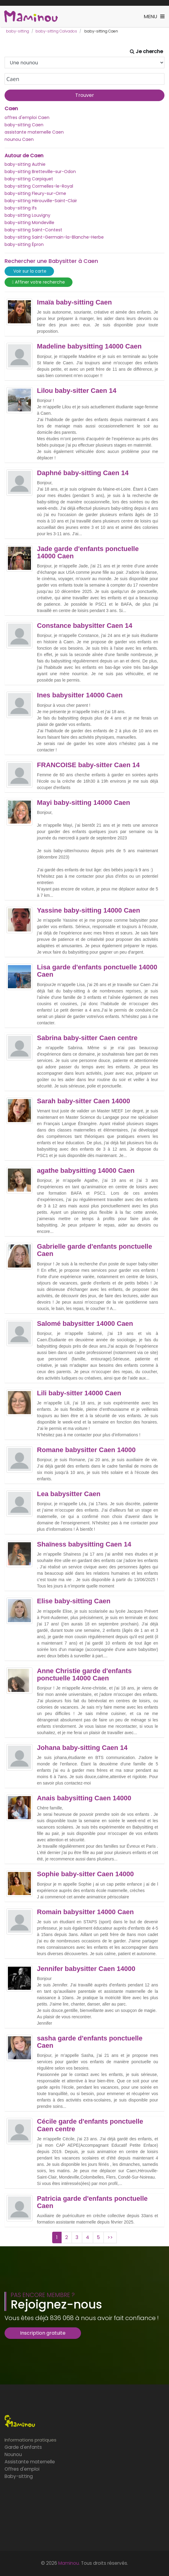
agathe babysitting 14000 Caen (86, 1170)
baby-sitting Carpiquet (29, 179)
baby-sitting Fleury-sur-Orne (35, 193)
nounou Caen (19, 139)
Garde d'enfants (23, 2447)
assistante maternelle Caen (34, 132)
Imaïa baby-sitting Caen (74, 302)
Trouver (84, 95)
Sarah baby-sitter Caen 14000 (83, 1101)
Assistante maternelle (30, 2462)
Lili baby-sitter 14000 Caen (79, 1393)
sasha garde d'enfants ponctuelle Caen (90, 2042)
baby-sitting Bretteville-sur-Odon (40, 171)
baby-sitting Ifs (21, 208)
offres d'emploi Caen (27, 117)
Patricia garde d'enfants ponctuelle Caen (92, 2202)
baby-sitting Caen (24, 125)
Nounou (13, 2454)
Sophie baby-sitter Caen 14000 (85, 1874)
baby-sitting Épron (24, 244)
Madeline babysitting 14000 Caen (89, 346)
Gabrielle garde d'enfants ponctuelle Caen (94, 1250)
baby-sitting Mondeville (29, 222)
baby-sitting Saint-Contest (33, 230)
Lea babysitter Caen (68, 1494)
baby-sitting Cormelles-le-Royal (39, 186)
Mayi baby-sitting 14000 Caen (83, 802)
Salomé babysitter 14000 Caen (85, 1323)
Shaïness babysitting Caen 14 (84, 1544)
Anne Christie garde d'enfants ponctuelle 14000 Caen (84, 1674)
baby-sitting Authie (25, 164)
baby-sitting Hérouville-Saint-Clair (41, 201)
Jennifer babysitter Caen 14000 (86, 1968)
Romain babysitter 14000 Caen (85, 1912)
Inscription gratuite (43, 2332)
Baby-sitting (19, 2476)
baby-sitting (17, 31)
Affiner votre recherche (38, 282)
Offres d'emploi (22, 2469)
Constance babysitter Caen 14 (84, 625)
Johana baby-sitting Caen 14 (82, 1747)
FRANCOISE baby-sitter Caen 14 (88, 765)
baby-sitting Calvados (56, 31)
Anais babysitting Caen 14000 (84, 1798)
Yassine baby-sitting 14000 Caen (88, 910)
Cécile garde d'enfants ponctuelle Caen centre (90, 2125)
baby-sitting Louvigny (27, 215)
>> (110, 2237)
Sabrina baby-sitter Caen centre (87, 1038)
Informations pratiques (30, 2440)
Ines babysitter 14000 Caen (80, 695)
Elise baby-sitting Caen (73, 1601)
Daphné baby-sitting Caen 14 (83, 473)
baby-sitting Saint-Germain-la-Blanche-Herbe (54, 237)
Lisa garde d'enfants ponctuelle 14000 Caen (97, 971)
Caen (11, 108)
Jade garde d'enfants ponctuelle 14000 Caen (88, 552)
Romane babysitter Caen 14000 (86, 1450)
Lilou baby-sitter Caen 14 (77, 390)
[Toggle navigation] (154, 16)
